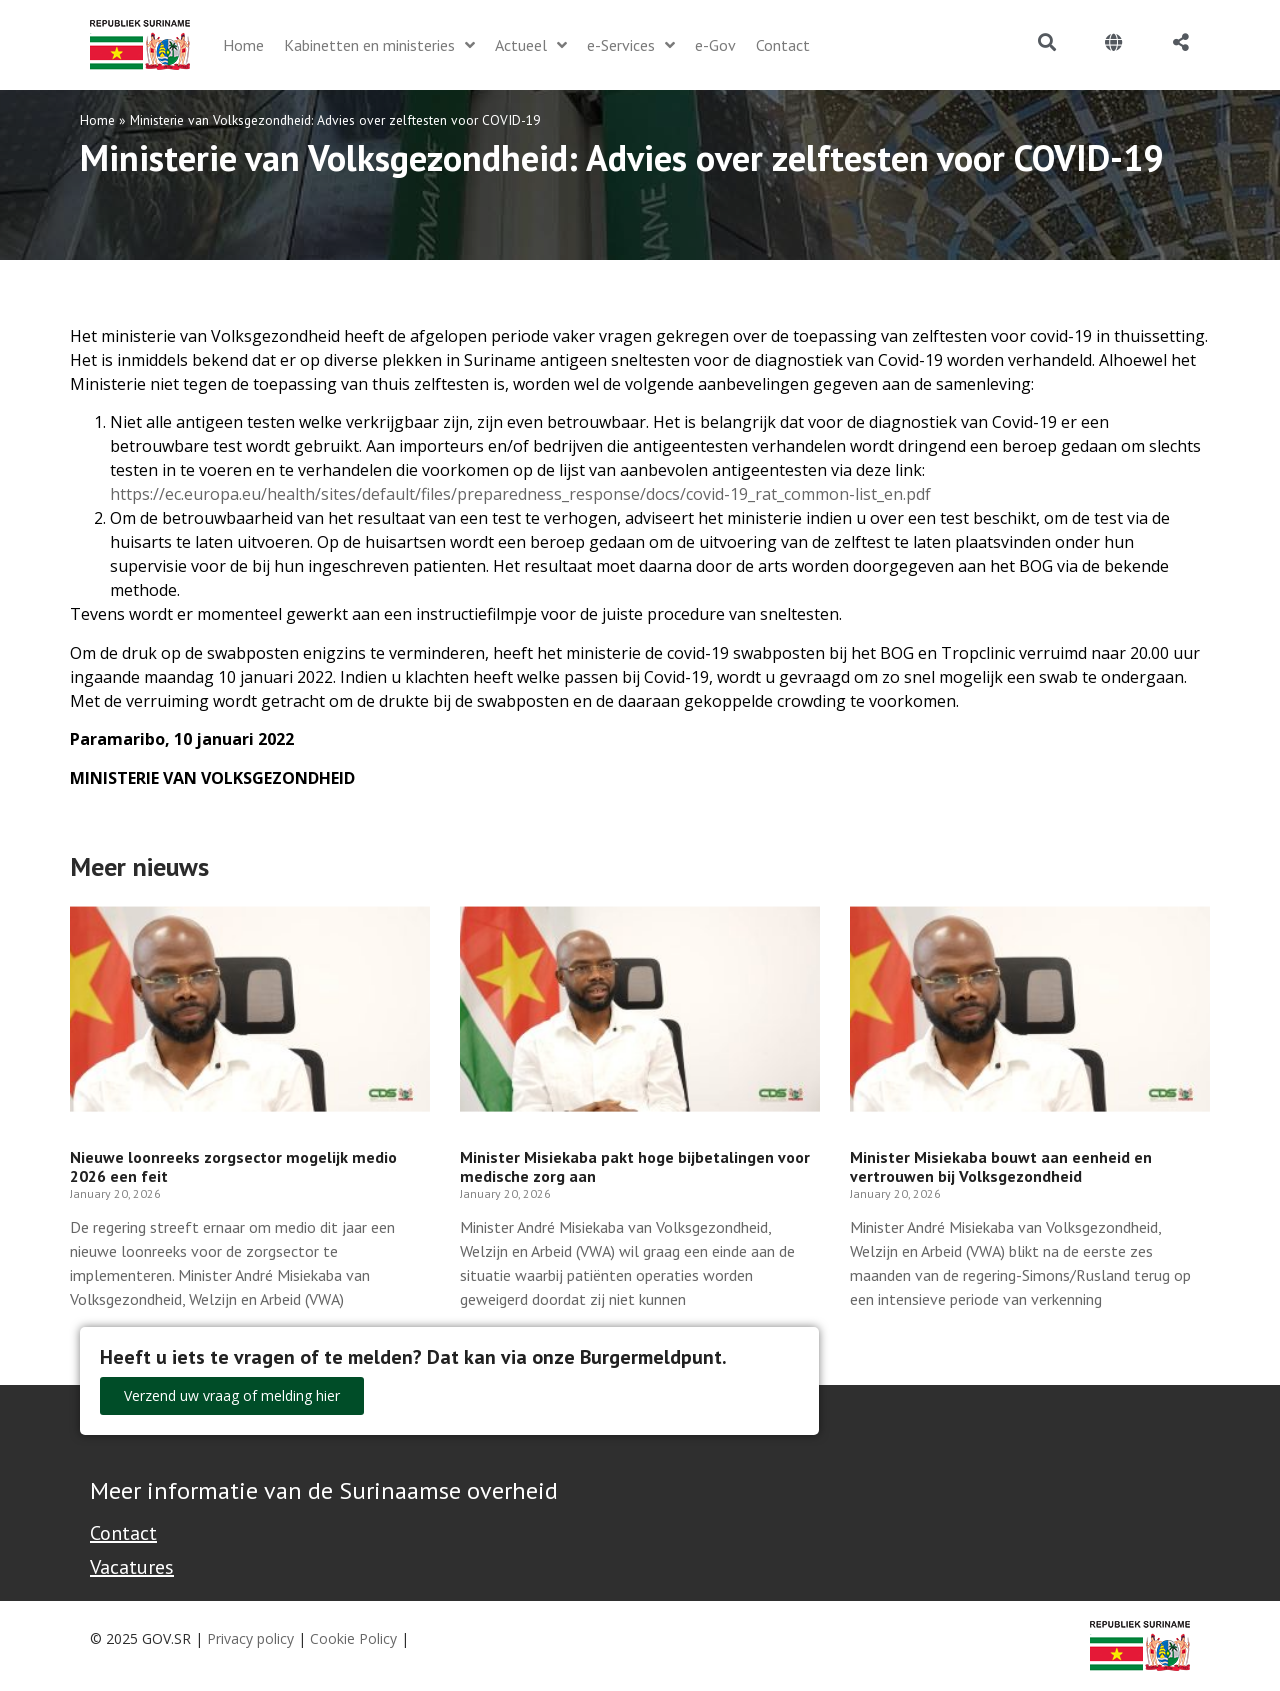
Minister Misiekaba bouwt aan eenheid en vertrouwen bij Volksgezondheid (1001, 1166)
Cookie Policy (353, 1638)
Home (97, 120)
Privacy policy (250, 1638)
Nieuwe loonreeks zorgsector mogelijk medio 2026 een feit (233, 1166)
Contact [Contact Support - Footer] (123, 1533)
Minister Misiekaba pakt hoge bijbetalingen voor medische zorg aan (635, 1166)
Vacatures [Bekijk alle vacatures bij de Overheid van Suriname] (132, 1567)
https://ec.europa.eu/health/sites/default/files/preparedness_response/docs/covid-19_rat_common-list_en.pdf (520, 494)
